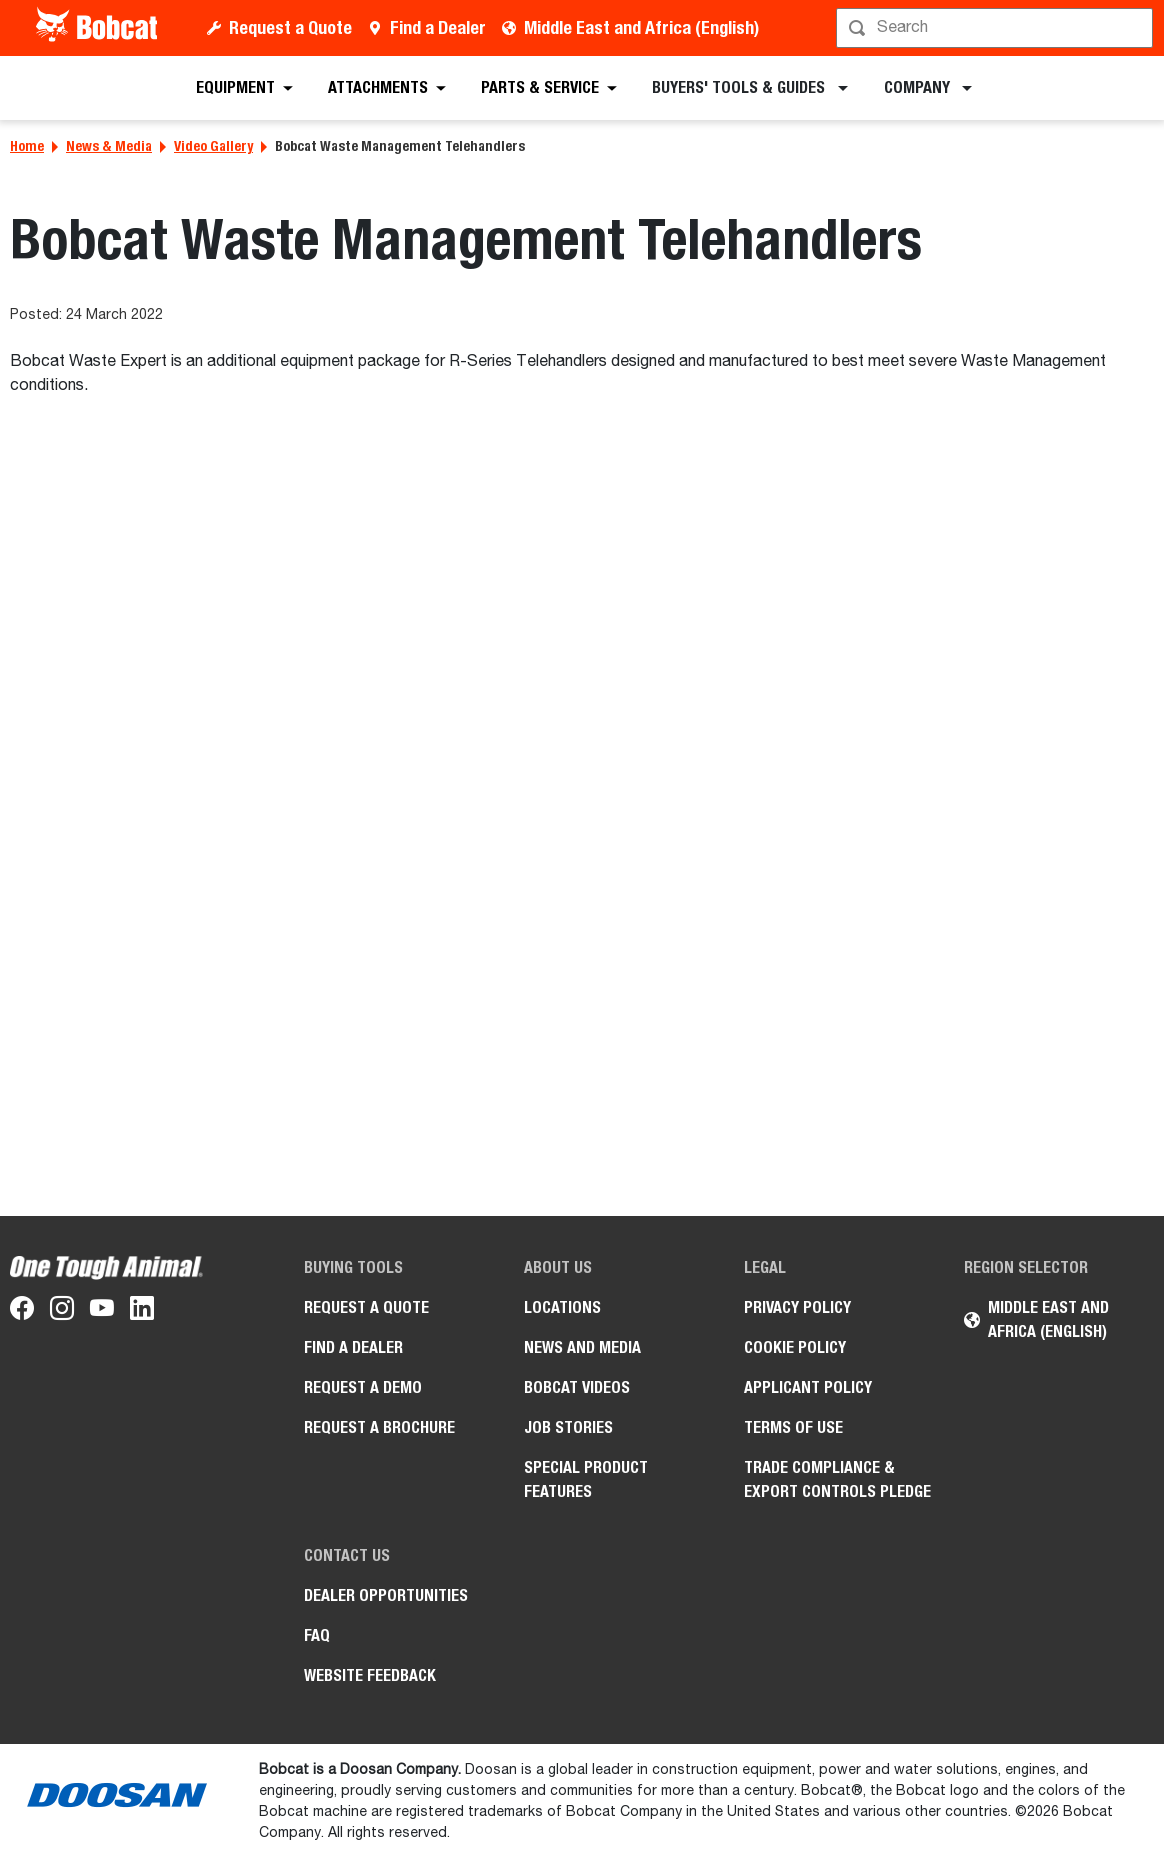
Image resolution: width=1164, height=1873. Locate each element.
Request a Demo (363, 1387)
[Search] (996, 28)
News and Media (582, 1347)
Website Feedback (370, 1675)
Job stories (568, 1427)
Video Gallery (213, 146)
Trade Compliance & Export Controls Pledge (837, 1479)
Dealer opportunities (386, 1595)
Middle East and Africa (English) (641, 27)
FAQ (317, 1635)
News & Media (109, 146)
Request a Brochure (379, 1427)
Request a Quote (290, 27)
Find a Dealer (438, 27)
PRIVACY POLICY (797, 1307)
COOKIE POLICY (795, 1347)
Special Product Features (586, 1479)
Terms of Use (793, 1427)
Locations (562, 1307)
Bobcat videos (577, 1387)
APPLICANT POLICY (808, 1387)
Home (27, 146)
